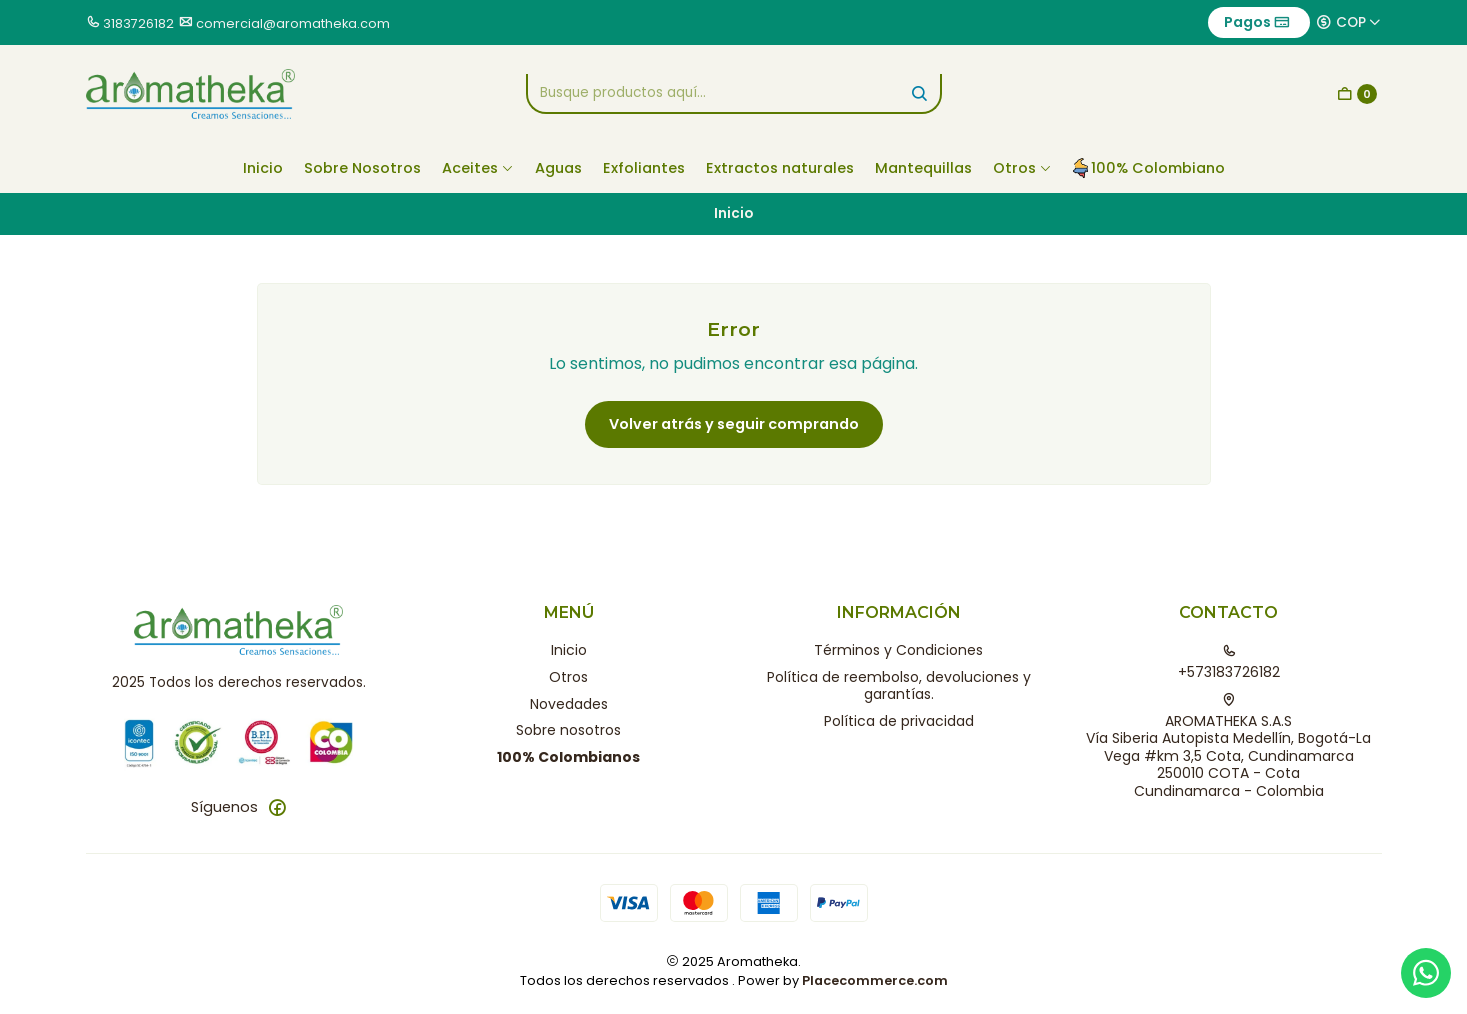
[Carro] (1357, 94)
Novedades (569, 704)
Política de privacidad (899, 721)
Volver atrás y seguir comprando (734, 424)
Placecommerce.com (875, 980)
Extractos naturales (780, 168)
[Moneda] (1349, 22)
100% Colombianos (568, 757)
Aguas (558, 168)
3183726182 (138, 23)
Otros (1022, 168)
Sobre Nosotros (362, 168)
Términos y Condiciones (898, 650)
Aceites (478, 168)
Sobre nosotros (568, 730)
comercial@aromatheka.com (293, 23)
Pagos (1257, 22)
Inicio (263, 168)
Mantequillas (923, 168)
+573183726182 (1229, 663)
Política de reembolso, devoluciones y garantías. (899, 686)
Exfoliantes (644, 168)
